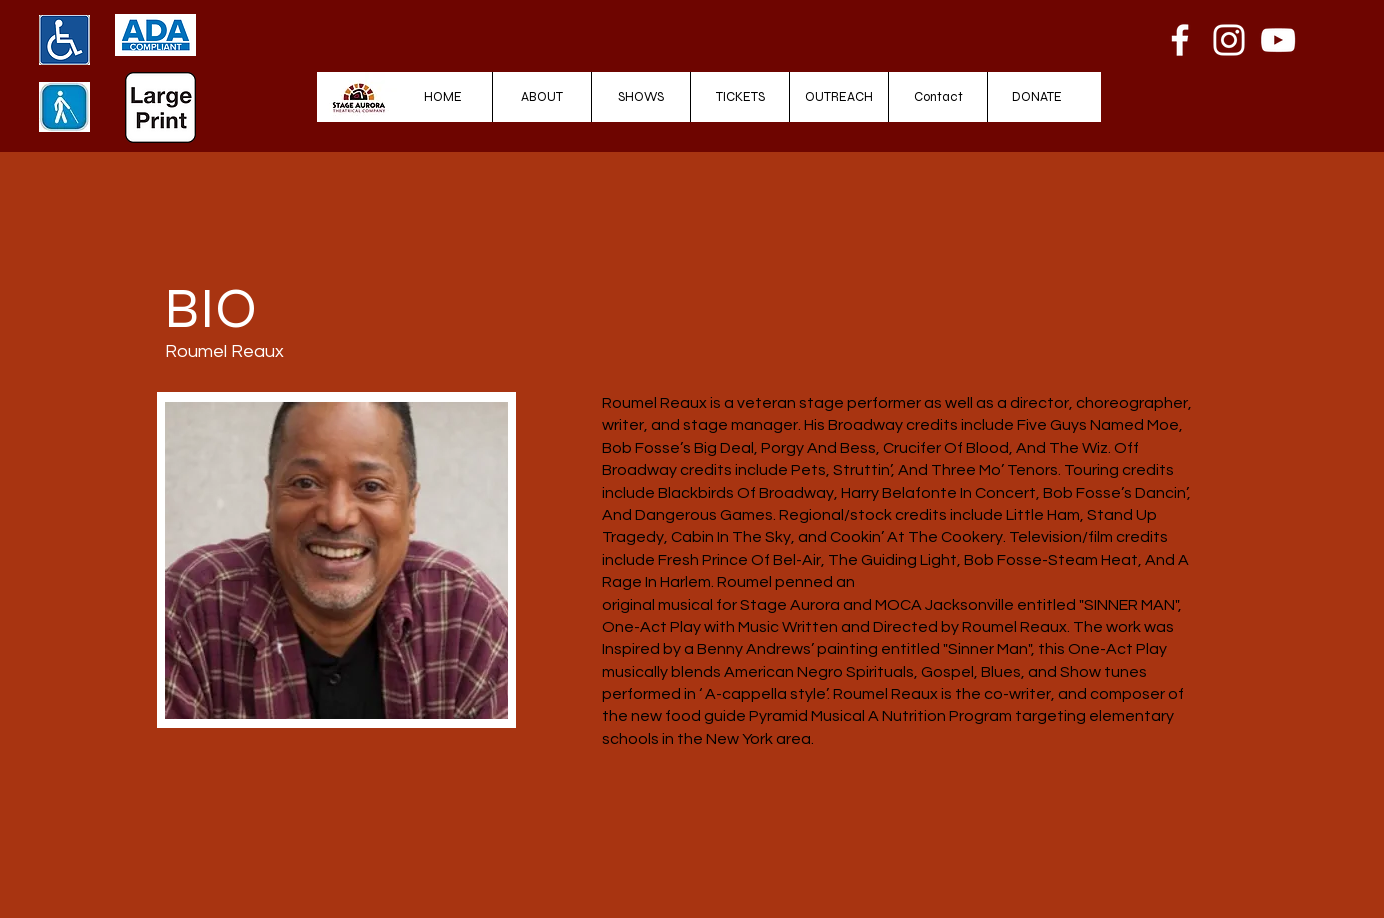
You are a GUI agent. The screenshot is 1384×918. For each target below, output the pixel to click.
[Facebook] (1180, 40)
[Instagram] (1229, 40)
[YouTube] (1278, 40)
